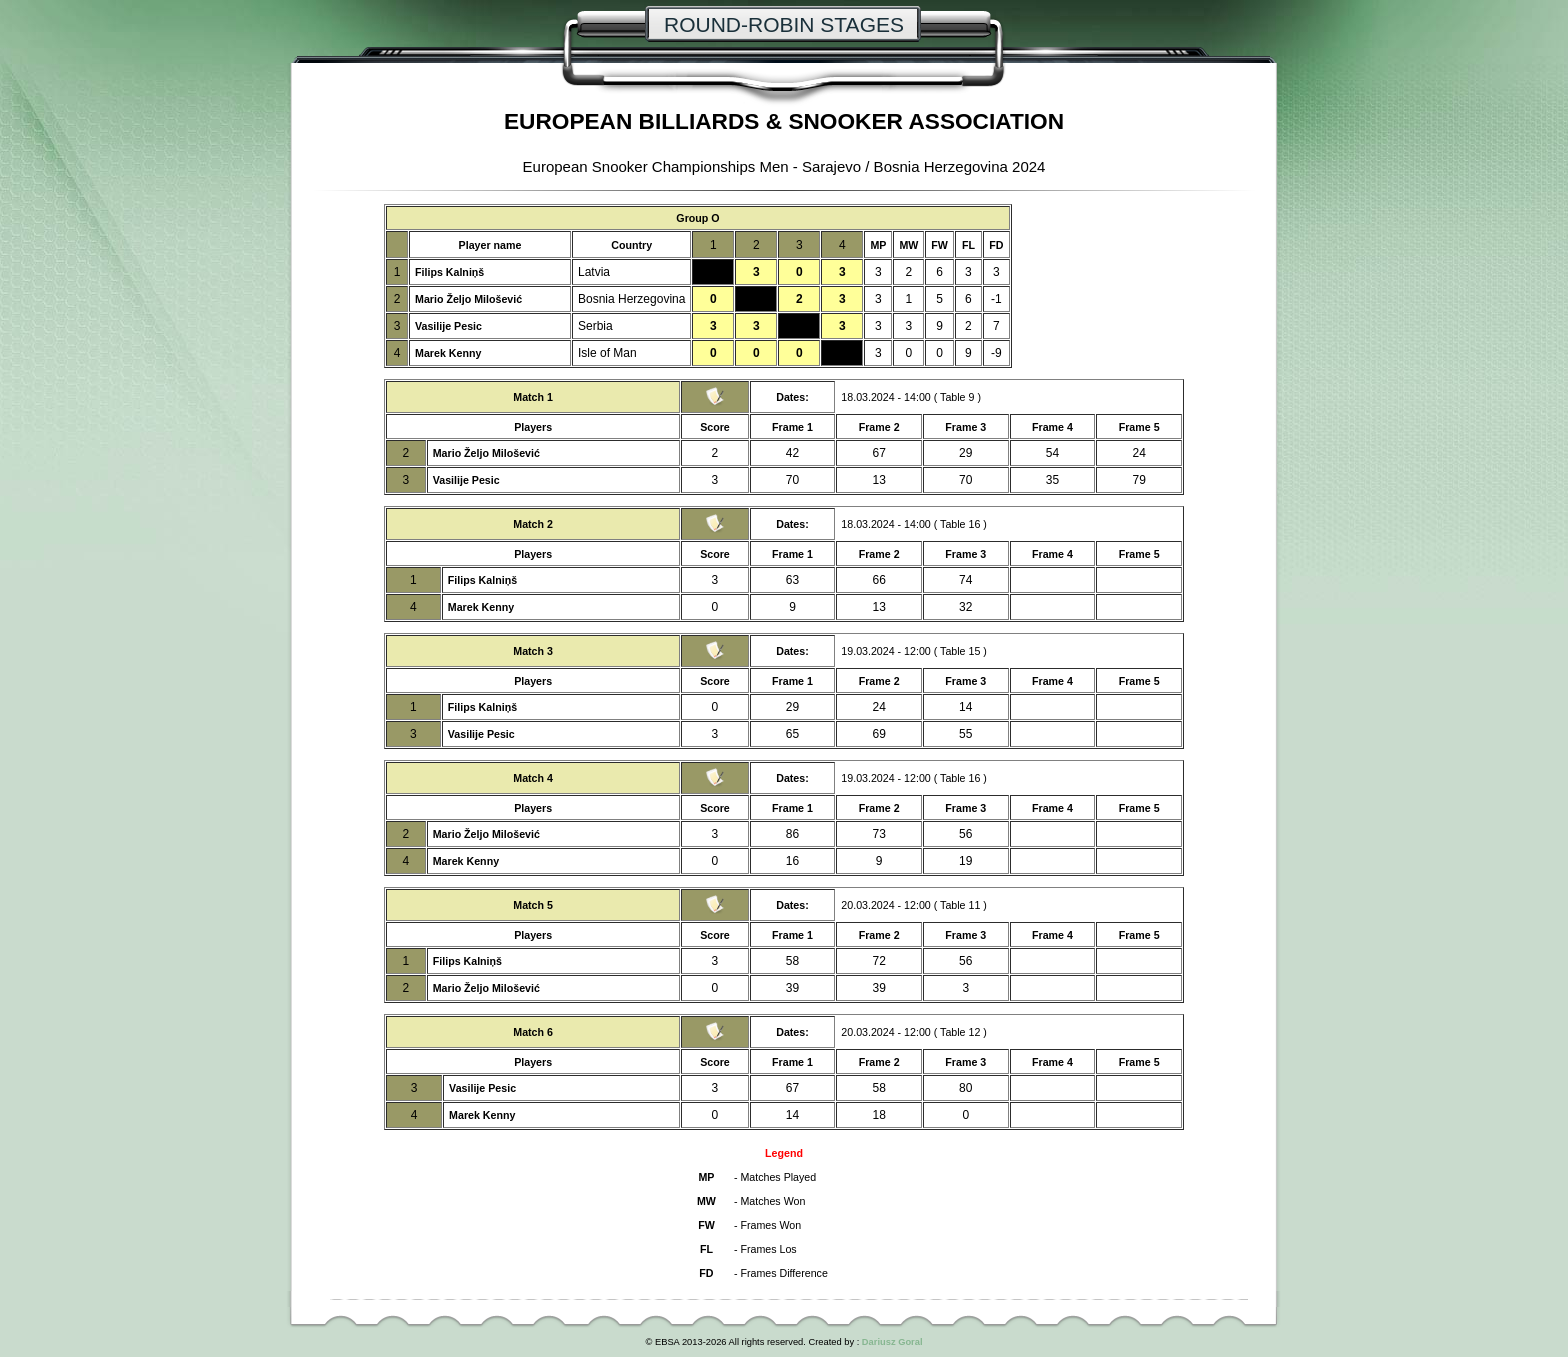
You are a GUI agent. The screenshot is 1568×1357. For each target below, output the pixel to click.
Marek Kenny (448, 353)
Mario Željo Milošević (468, 299)
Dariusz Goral (892, 1342)
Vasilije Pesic (448, 326)
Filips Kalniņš (449, 272)
